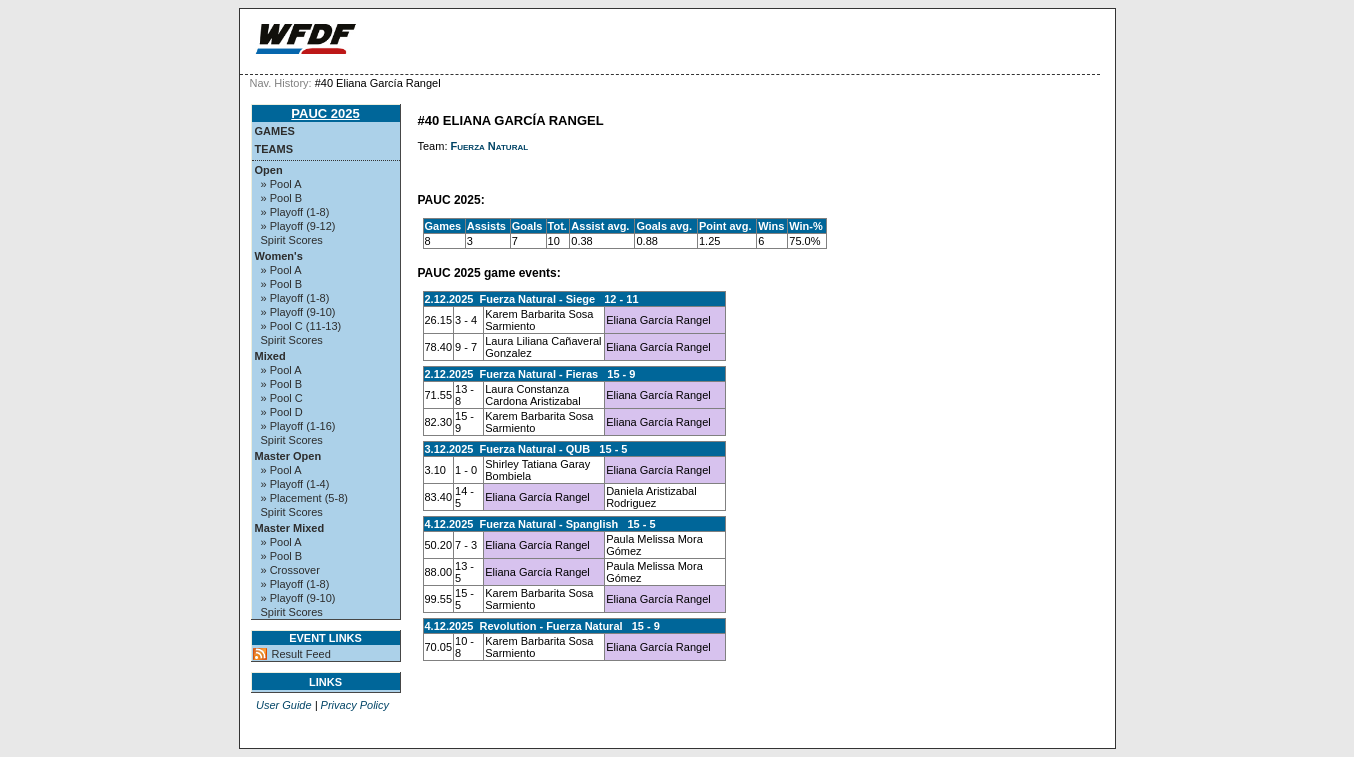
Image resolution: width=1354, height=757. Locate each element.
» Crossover (290, 570)
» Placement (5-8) (304, 498)
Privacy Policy (355, 705)
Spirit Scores (292, 240)
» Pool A (281, 184)
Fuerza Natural (490, 146)
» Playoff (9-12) (298, 226)
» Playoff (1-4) (295, 484)
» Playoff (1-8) (295, 212)
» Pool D (282, 412)
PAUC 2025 (325, 113)
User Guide (284, 705)
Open (269, 170)
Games (275, 131)
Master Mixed (290, 528)
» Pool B (282, 198)
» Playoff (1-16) (298, 426)
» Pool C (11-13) (301, 326)
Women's (279, 256)
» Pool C (282, 398)
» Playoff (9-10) (298, 312)
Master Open (288, 456)
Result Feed (301, 654)
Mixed (270, 356)
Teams (274, 149)
